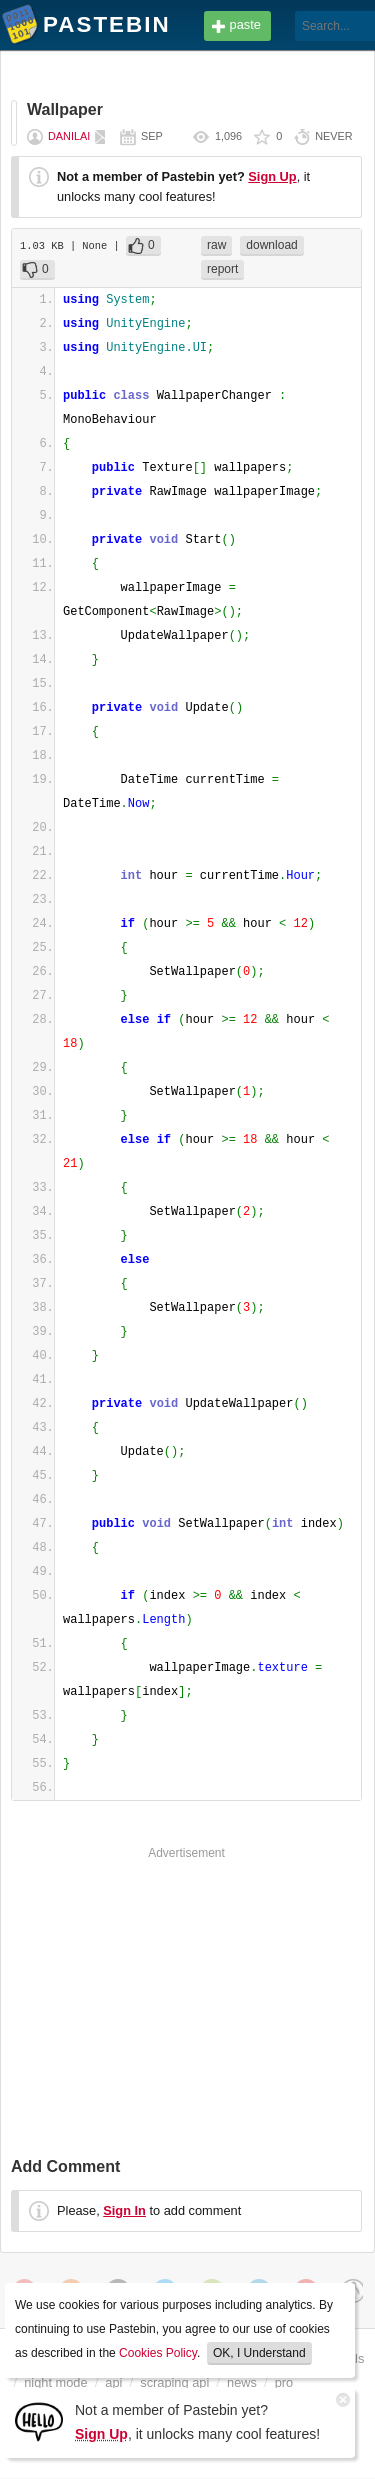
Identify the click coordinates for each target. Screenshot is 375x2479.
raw (216, 245)
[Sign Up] (39, 2420)
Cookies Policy (158, 2353)
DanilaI (69, 136)
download (271, 245)
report (222, 269)
